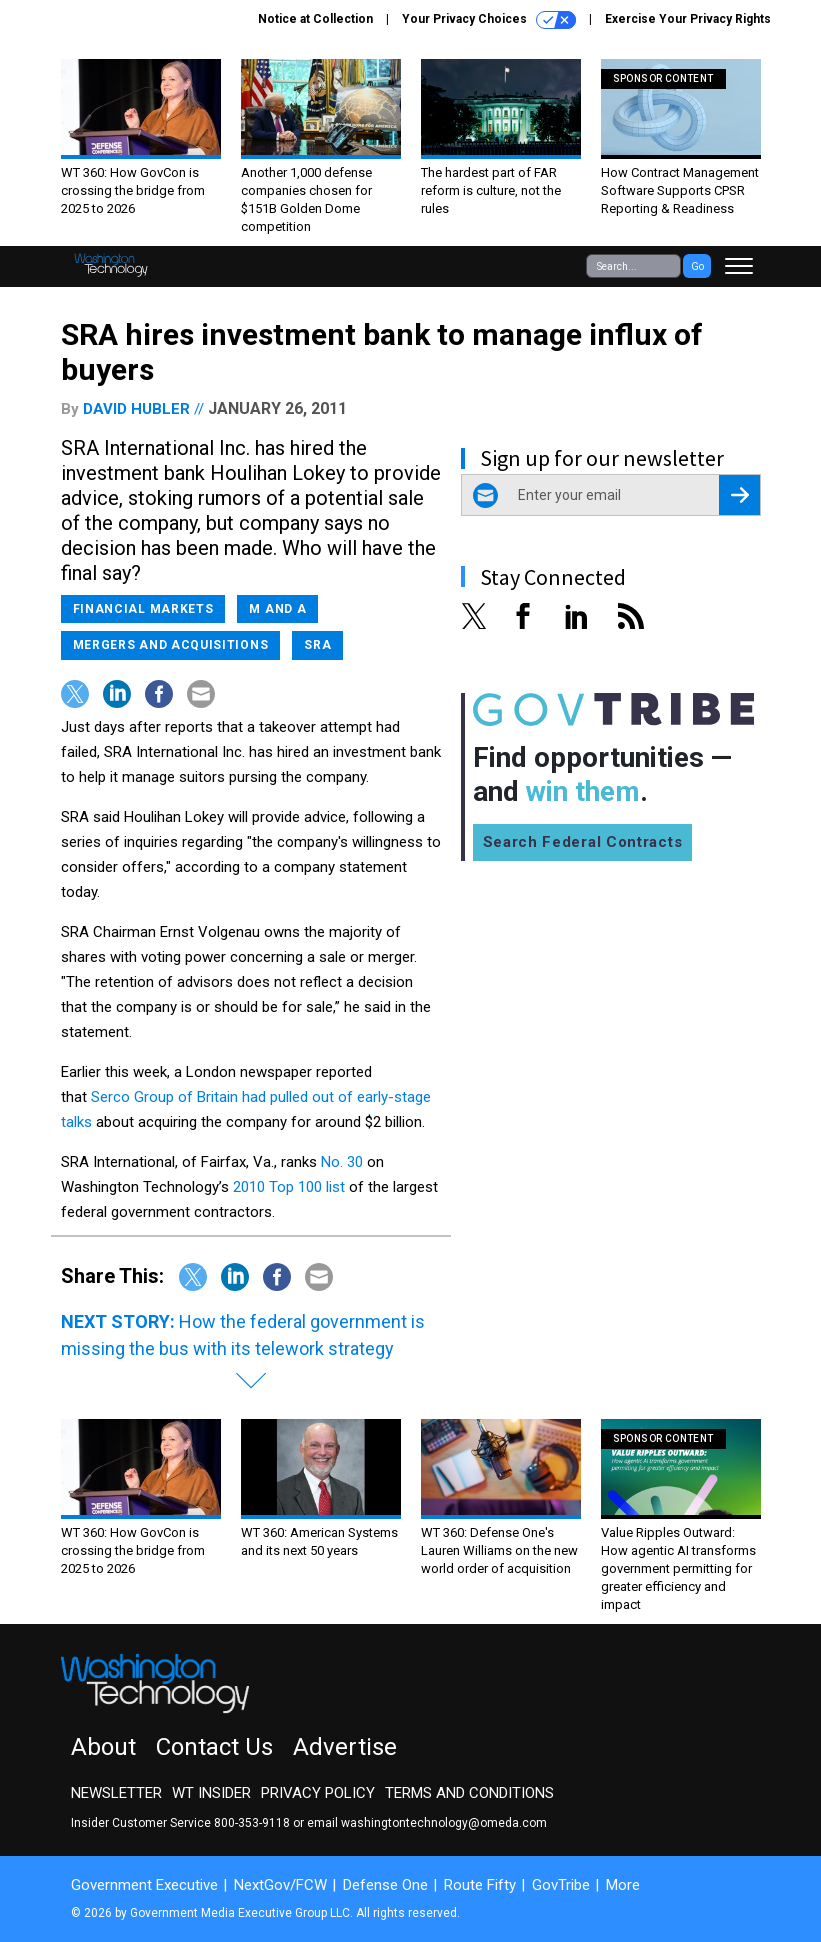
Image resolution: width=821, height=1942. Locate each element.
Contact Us (214, 1747)
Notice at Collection (315, 19)
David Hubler (136, 409)
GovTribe (561, 1885)
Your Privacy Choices (489, 20)
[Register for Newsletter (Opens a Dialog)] (739, 495)
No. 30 (342, 1162)
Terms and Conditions (469, 1793)
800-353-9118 (252, 1823)
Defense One (385, 1885)
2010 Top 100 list (289, 1187)
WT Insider (211, 1793)
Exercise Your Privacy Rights (688, 19)
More (623, 1885)
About (103, 1747)
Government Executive (144, 1885)
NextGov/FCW (280, 1885)
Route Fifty (480, 1885)
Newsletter (116, 1793)
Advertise (345, 1747)
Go (697, 266)
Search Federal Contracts (583, 842)
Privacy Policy (318, 1793)
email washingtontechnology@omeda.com (427, 1823)
